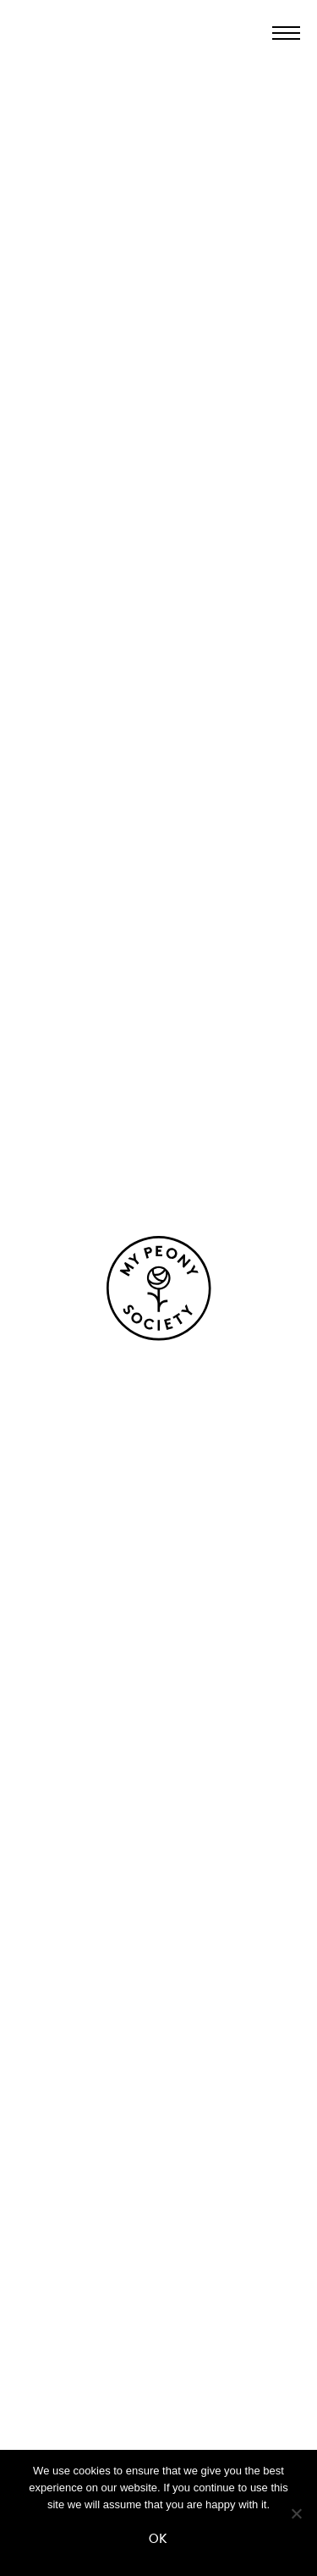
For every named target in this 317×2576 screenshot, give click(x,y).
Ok (158, 2538)
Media (158, 2374)
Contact (158, 2285)
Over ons (159, 1968)
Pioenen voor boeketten (159, 1783)
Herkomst (159, 1998)
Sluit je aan (159, 2345)
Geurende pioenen (159, 1868)
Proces (158, 2027)
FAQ (159, 2315)
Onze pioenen (158, 1754)
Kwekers (158, 2057)
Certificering (158, 2087)
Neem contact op (99, 1378)
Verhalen (158, 2186)
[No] (295, 2513)
